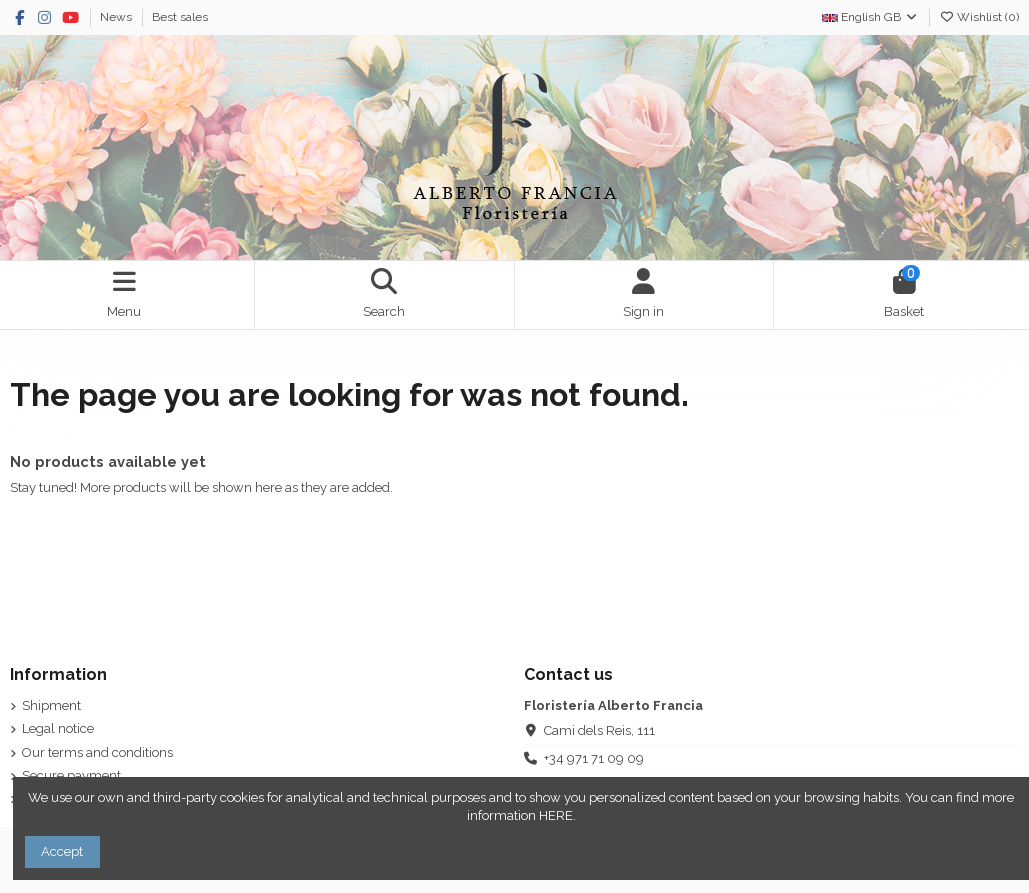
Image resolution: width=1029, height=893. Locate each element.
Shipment (51, 705)
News (117, 17)
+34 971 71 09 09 (594, 758)
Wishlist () (979, 17)
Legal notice (58, 728)
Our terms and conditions (97, 752)
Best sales (180, 17)
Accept (62, 851)
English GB (870, 17)
